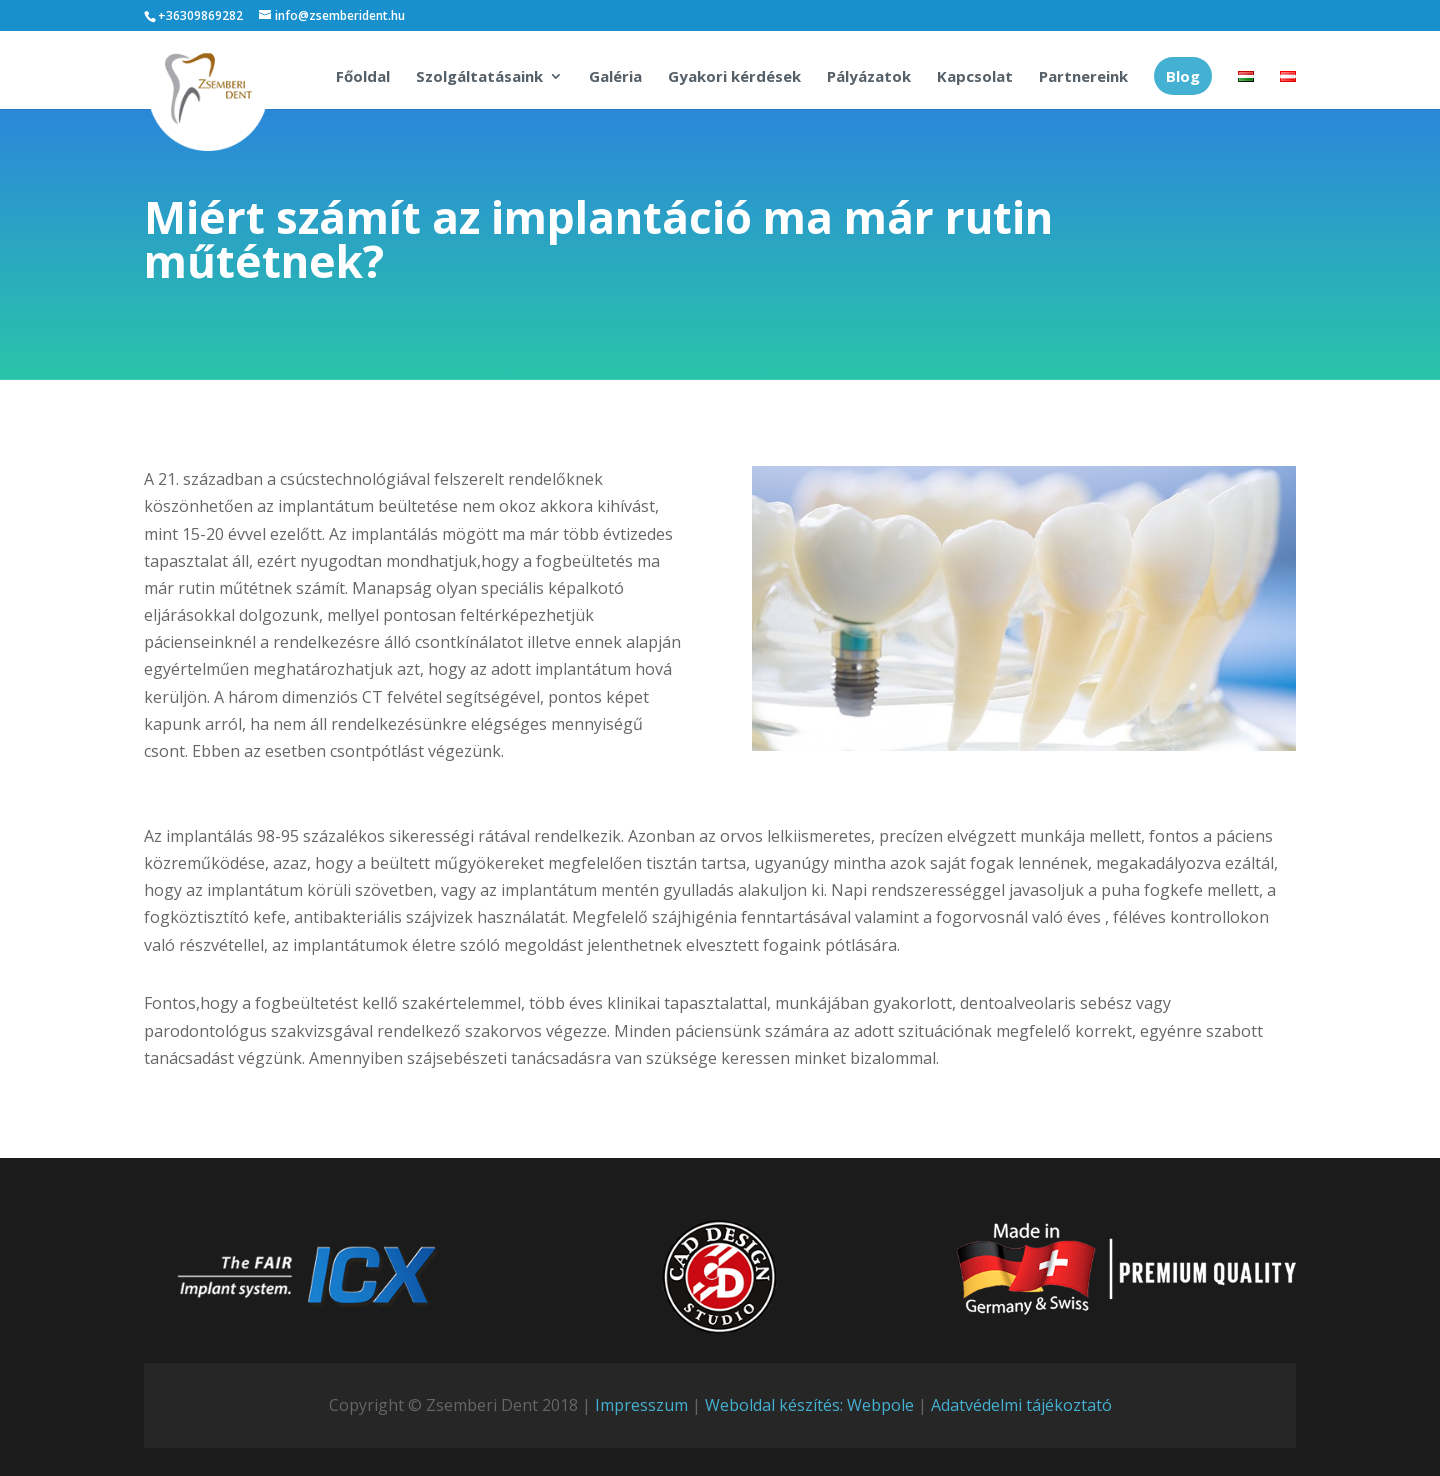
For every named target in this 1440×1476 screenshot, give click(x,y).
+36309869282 (200, 15)
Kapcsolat (975, 77)
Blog (1183, 76)
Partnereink (1083, 77)
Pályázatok (869, 77)
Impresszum (641, 1405)
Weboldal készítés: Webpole (809, 1405)
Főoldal (363, 77)
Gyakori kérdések (734, 77)
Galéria (615, 77)
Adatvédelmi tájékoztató (1021, 1405)
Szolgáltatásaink (479, 77)
